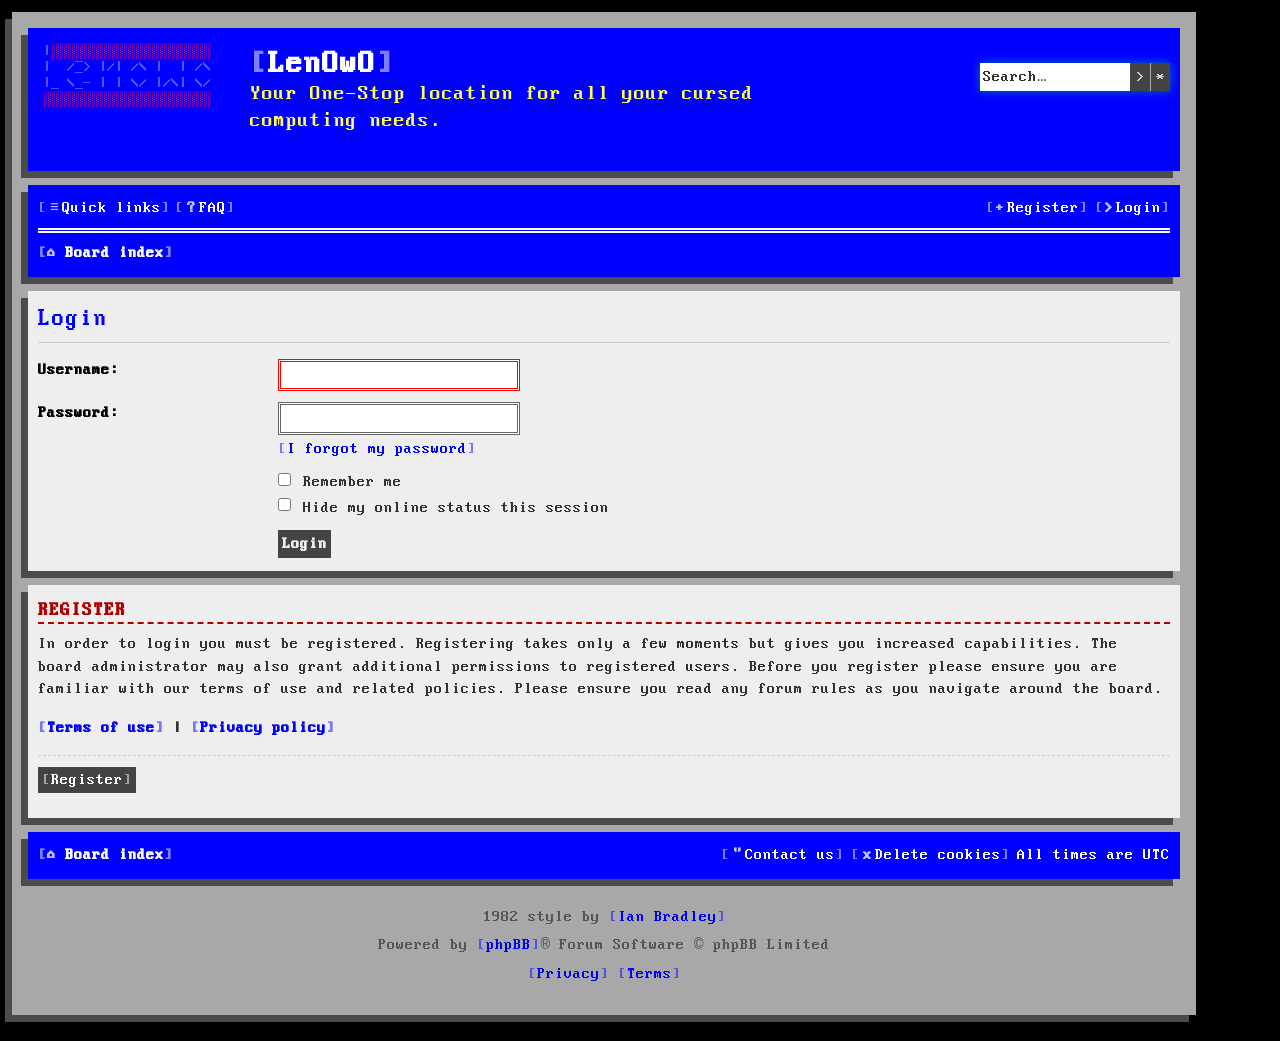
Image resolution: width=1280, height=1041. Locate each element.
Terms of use (101, 728)
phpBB (508, 945)
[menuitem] (205, 208)
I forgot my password (377, 449)
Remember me (340, 482)
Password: (78, 413)
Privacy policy (263, 728)
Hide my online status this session (443, 508)
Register (87, 780)
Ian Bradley (667, 917)
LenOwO (322, 64)
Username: (78, 370)
